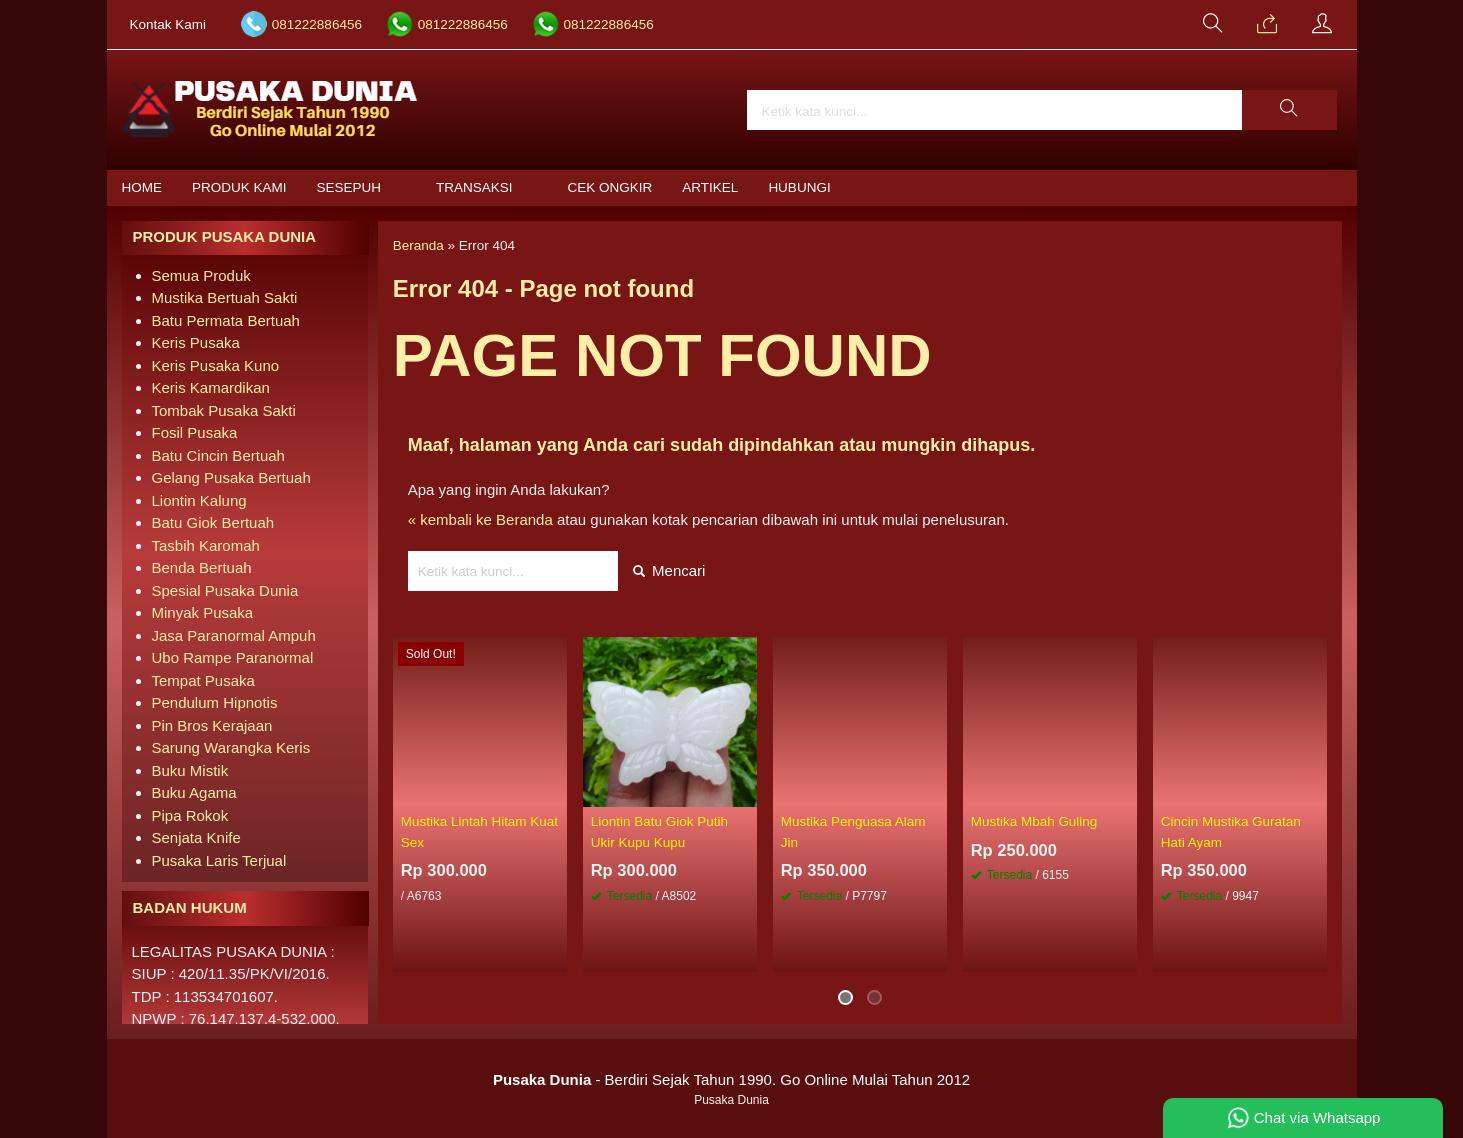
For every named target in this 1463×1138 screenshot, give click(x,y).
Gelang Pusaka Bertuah (231, 477)
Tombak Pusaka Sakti (224, 410)
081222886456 (317, 24)
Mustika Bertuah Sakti (225, 297)
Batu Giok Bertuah (213, 522)
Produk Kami (239, 187)
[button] (1289, 110)
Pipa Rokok (190, 815)
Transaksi (474, 187)
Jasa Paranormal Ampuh (234, 635)
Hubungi (799, 187)
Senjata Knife (196, 837)
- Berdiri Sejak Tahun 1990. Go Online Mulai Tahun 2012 (731, 1079)
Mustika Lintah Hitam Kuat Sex (480, 831)
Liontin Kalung (199, 500)
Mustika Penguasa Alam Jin (853, 831)
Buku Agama (194, 792)
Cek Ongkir (610, 187)
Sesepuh (349, 187)
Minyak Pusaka (203, 612)
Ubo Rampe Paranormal (233, 657)
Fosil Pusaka (195, 432)
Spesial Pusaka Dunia (225, 590)
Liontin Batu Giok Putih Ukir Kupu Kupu (659, 831)
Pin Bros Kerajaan (212, 725)
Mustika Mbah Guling (1034, 821)
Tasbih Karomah (206, 545)
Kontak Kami (168, 24)
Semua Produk (201, 275)
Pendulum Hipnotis (215, 702)
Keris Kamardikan (211, 387)
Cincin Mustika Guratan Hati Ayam (1231, 831)
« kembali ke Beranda (480, 519)
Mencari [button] (669, 570)
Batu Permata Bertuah (226, 320)
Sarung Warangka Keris (231, 747)
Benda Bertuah (202, 567)
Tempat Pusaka (203, 680)
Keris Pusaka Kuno (216, 365)
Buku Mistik (190, 770)
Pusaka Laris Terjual (219, 860)
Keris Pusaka (196, 342)
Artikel (710, 187)
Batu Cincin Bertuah (218, 455)
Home (142, 187)
